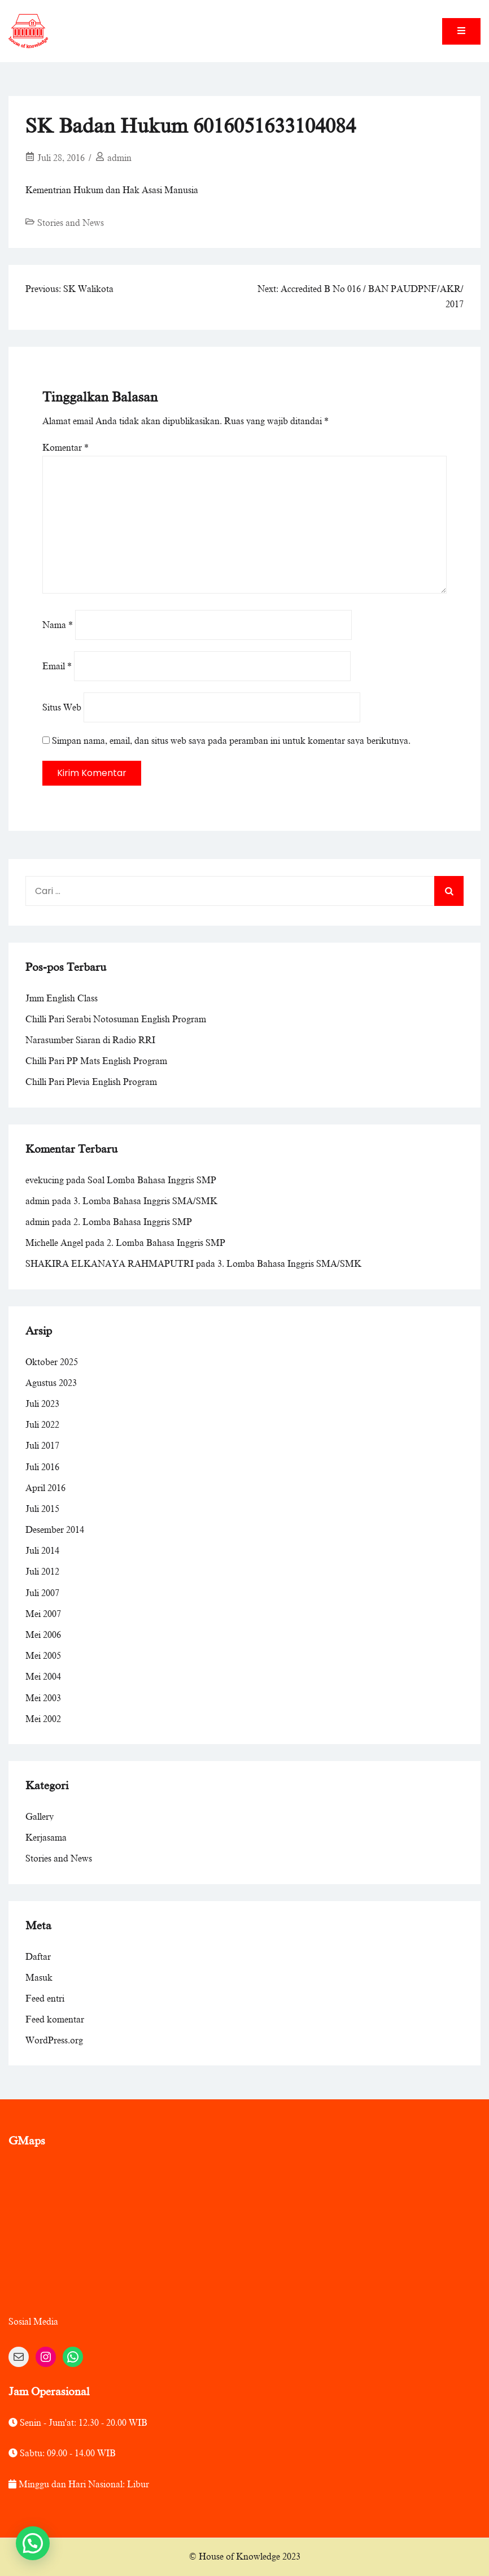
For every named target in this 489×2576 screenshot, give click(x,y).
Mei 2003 (43, 1698)
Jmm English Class (61, 998)
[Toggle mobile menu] (461, 31)
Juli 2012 (42, 1572)
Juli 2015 (42, 1509)
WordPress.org (54, 2040)
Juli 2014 (42, 1551)
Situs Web (61, 708)
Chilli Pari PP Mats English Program (96, 1061)
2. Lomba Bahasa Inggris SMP (132, 1222)
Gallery (39, 1817)
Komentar (65, 448)
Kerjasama (46, 1838)
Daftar (38, 1957)
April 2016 (45, 1488)
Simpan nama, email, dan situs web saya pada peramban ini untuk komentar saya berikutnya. (231, 741)
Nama (57, 625)
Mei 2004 (43, 1677)
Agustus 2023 (51, 1383)
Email (57, 666)
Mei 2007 (43, 1614)
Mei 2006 (43, 1635)
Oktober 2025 (51, 1362)
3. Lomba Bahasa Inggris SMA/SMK (145, 1201)
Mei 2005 (43, 1656)
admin (119, 158)
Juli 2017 (42, 1446)
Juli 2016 (42, 1467)
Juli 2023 (42, 1404)
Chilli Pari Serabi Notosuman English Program (115, 1019)
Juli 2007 (42, 1593)
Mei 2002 (43, 1719)
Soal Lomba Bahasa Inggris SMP (152, 1180)
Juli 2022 (42, 1425)
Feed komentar (54, 2020)
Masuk (39, 1978)
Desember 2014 (54, 1530)
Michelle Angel (54, 1243)
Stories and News (70, 223)
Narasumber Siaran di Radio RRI (90, 1040)
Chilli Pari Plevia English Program (91, 1082)
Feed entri (44, 1999)
